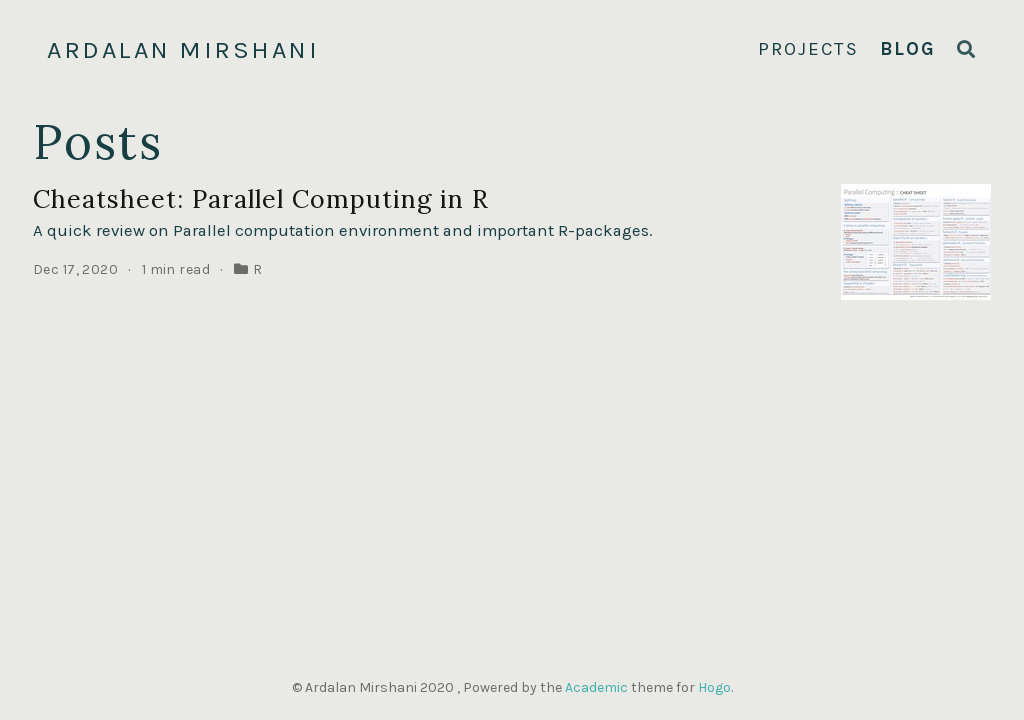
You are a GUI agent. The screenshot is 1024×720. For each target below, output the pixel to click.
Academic (596, 687)
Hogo (714, 687)
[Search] (967, 50)
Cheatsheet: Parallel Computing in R (261, 199)
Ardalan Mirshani (183, 49)
